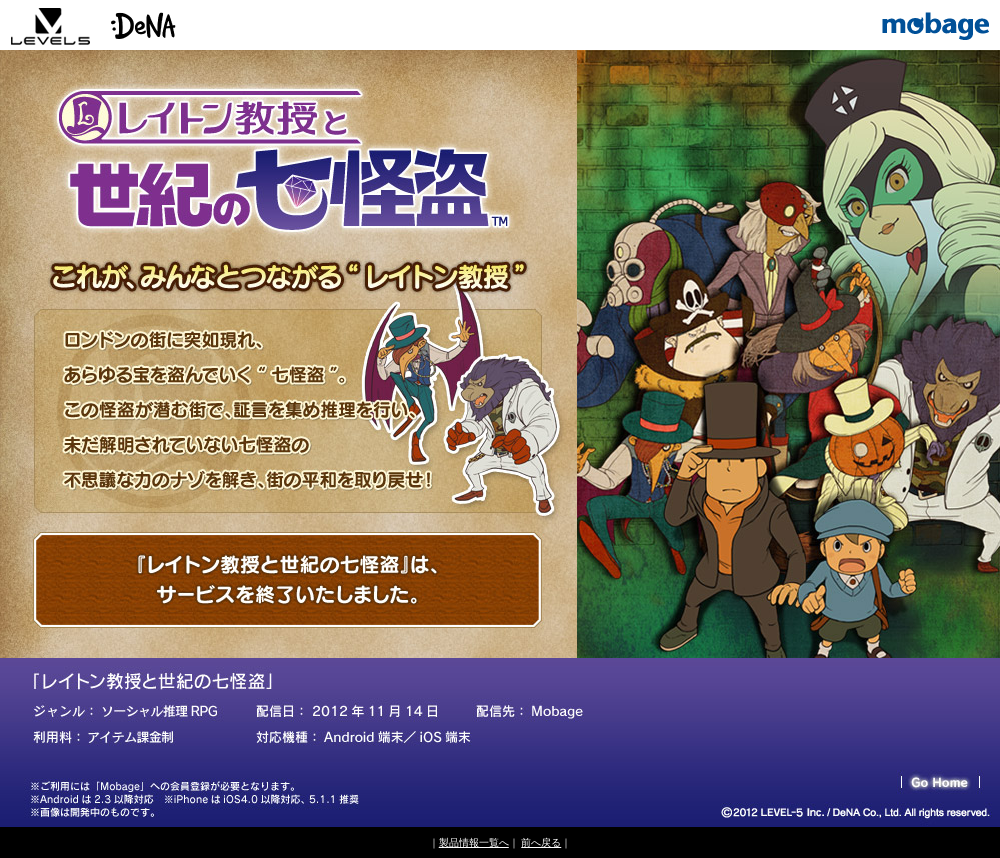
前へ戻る (541, 842)
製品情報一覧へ (474, 842)
